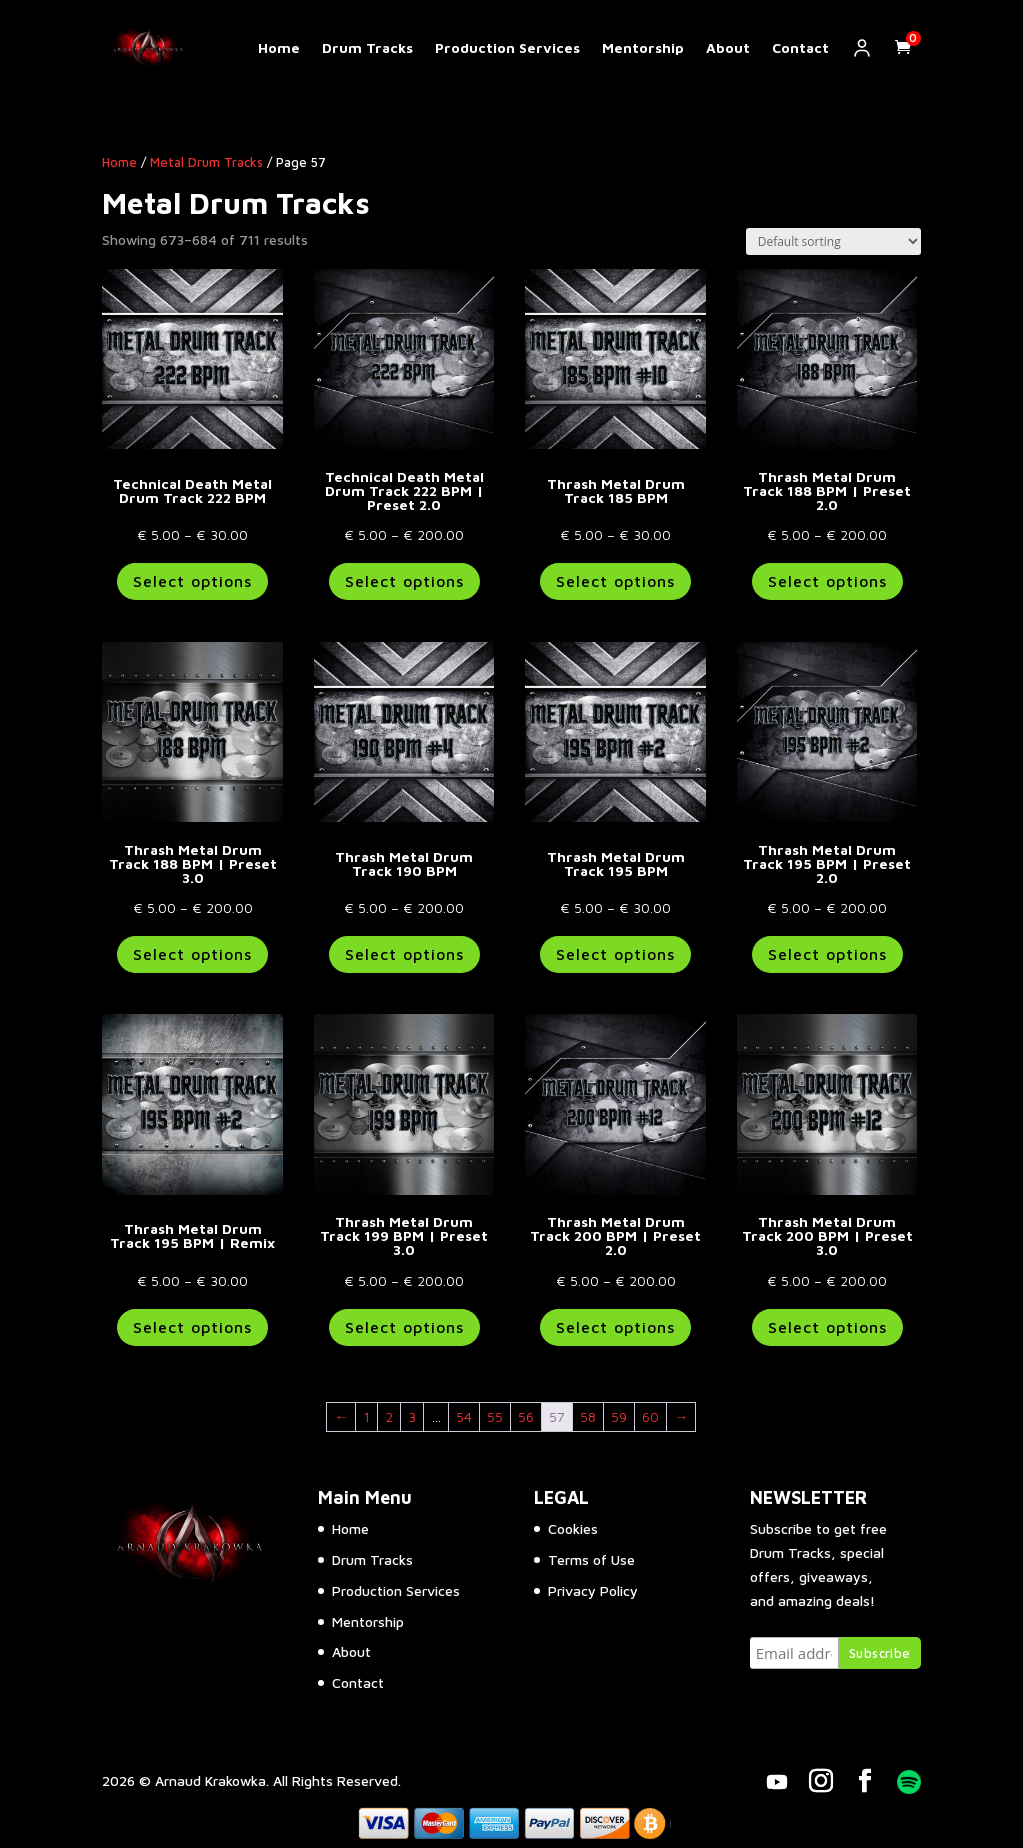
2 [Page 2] (389, 1416)
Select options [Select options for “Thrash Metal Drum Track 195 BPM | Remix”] (192, 1327)
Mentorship (643, 48)
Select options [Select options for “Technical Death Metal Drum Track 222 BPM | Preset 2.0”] (404, 581)
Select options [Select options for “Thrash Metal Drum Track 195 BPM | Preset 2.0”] (827, 954)
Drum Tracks (367, 48)
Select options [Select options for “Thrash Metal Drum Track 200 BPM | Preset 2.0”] (615, 1327)
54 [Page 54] (464, 1416)
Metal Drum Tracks (206, 162)
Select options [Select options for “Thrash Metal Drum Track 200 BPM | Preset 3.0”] (827, 1327)
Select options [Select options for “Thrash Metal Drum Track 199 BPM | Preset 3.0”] (404, 1327)
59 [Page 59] (619, 1416)
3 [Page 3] (412, 1416)
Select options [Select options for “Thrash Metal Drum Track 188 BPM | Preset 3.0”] (192, 954)
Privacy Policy (593, 1590)
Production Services (507, 48)
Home (279, 48)
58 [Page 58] (588, 1416)
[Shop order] (833, 241)
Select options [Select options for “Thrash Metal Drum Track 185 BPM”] (615, 581)
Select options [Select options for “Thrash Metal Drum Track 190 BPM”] (404, 954)
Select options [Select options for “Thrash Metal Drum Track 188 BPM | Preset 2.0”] (827, 581)
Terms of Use (591, 1559)
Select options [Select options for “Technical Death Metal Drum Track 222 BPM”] (192, 581)
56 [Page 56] (526, 1416)
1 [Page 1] (366, 1416)
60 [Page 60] (650, 1416)
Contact (800, 48)
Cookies (573, 1528)
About (728, 48)
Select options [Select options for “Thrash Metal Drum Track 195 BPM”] (615, 954)
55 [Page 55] (495, 1416)
